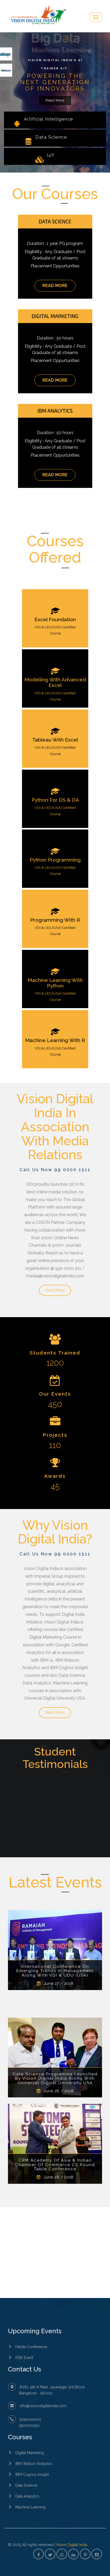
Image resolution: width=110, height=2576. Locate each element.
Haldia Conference (31, 2347)
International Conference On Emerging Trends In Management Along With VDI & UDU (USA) (55, 1971)
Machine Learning (30, 2507)
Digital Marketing (29, 2453)
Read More (55, 100)
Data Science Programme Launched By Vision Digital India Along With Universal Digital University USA (55, 2078)
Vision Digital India (71, 2545)
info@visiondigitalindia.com (43, 2406)
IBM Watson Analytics (33, 2464)
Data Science (26, 2485)
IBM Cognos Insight (32, 2474)
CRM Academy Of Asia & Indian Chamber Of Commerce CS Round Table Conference (55, 2164)
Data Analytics (27, 2496)
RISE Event (24, 2358)
